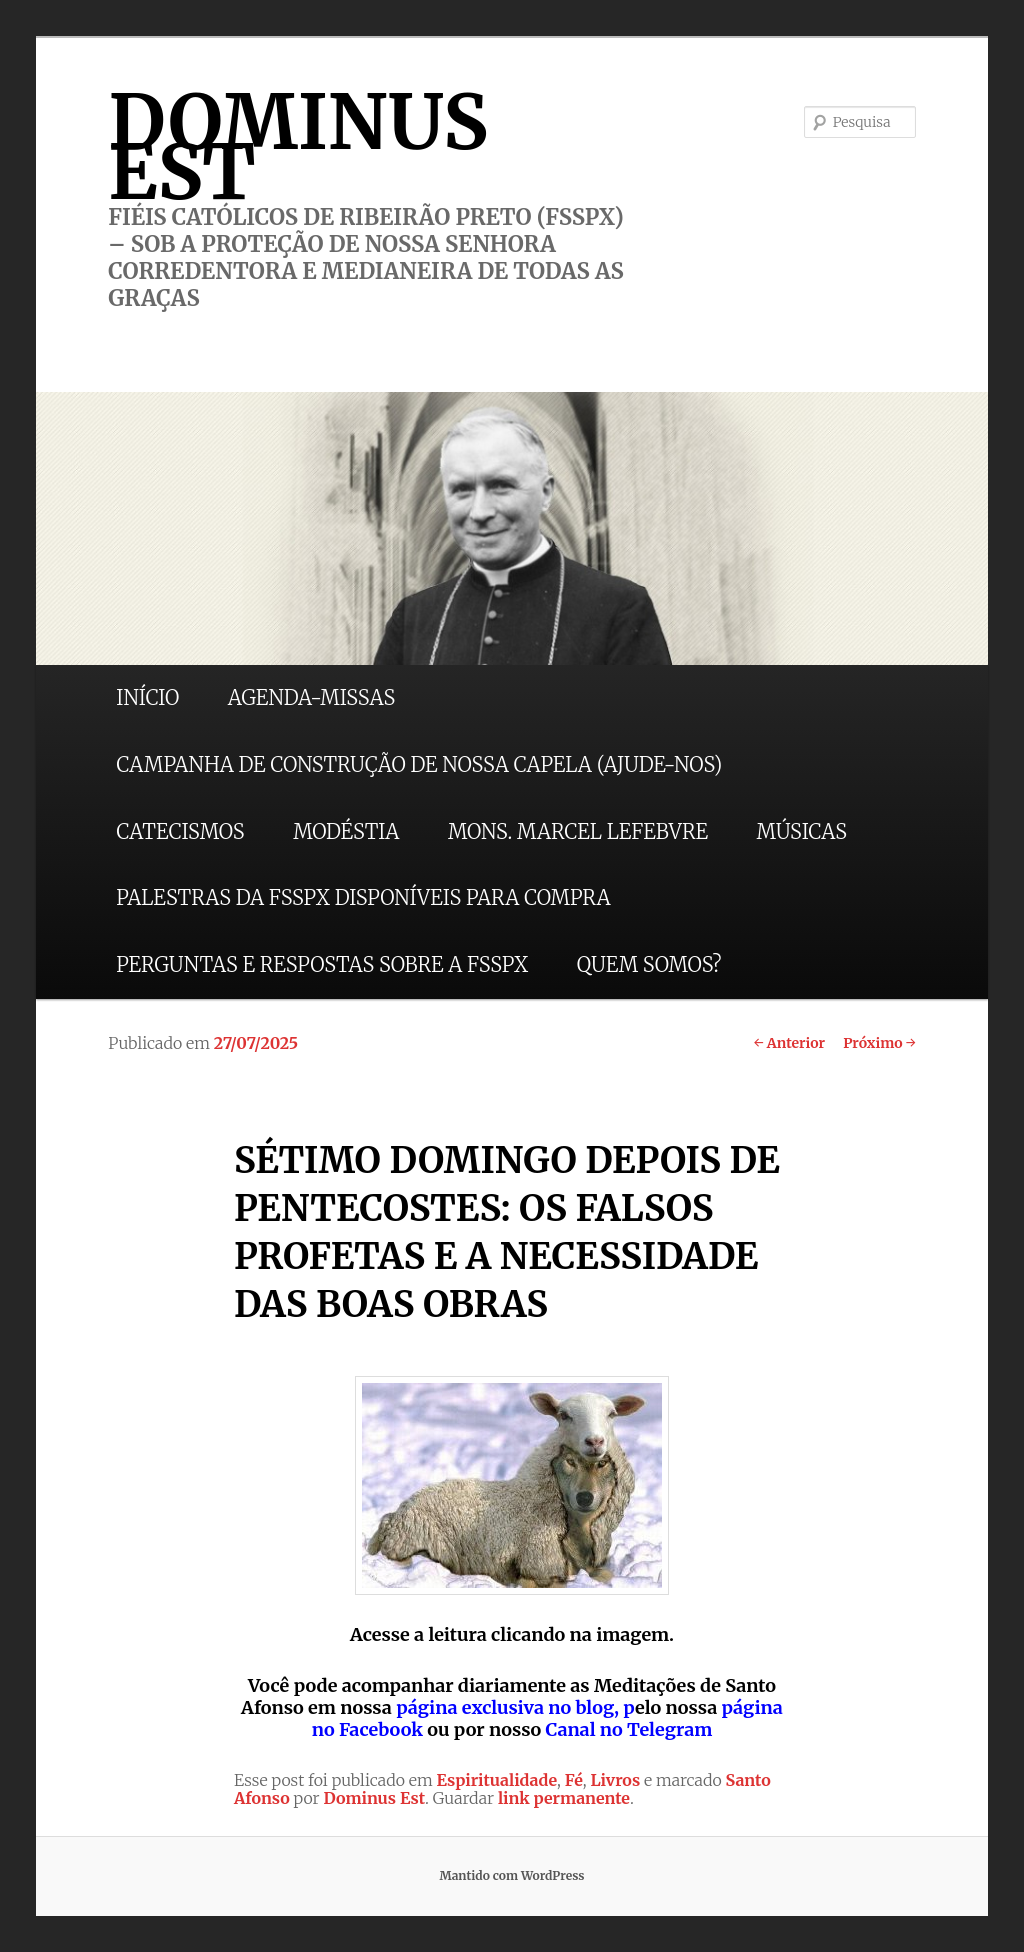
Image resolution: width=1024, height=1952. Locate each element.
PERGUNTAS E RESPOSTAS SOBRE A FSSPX (322, 964)
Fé (574, 1780)
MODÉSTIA (346, 831)
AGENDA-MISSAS (311, 697)
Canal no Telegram (628, 1729)
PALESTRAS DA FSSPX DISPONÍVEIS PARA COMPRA (363, 897)
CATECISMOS (180, 831)
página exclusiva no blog (505, 1707)
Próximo (879, 1043)
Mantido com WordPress (511, 1875)
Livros (615, 1780)
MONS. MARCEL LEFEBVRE (578, 831)
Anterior (789, 1043)
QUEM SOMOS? (649, 964)
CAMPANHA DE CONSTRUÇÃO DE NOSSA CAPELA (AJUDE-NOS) (419, 764)
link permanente (564, 1798)
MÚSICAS (802, 831)
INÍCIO (147, 697)
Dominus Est (374, 1798)
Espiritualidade (497, 1780)
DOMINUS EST (298, 147)
